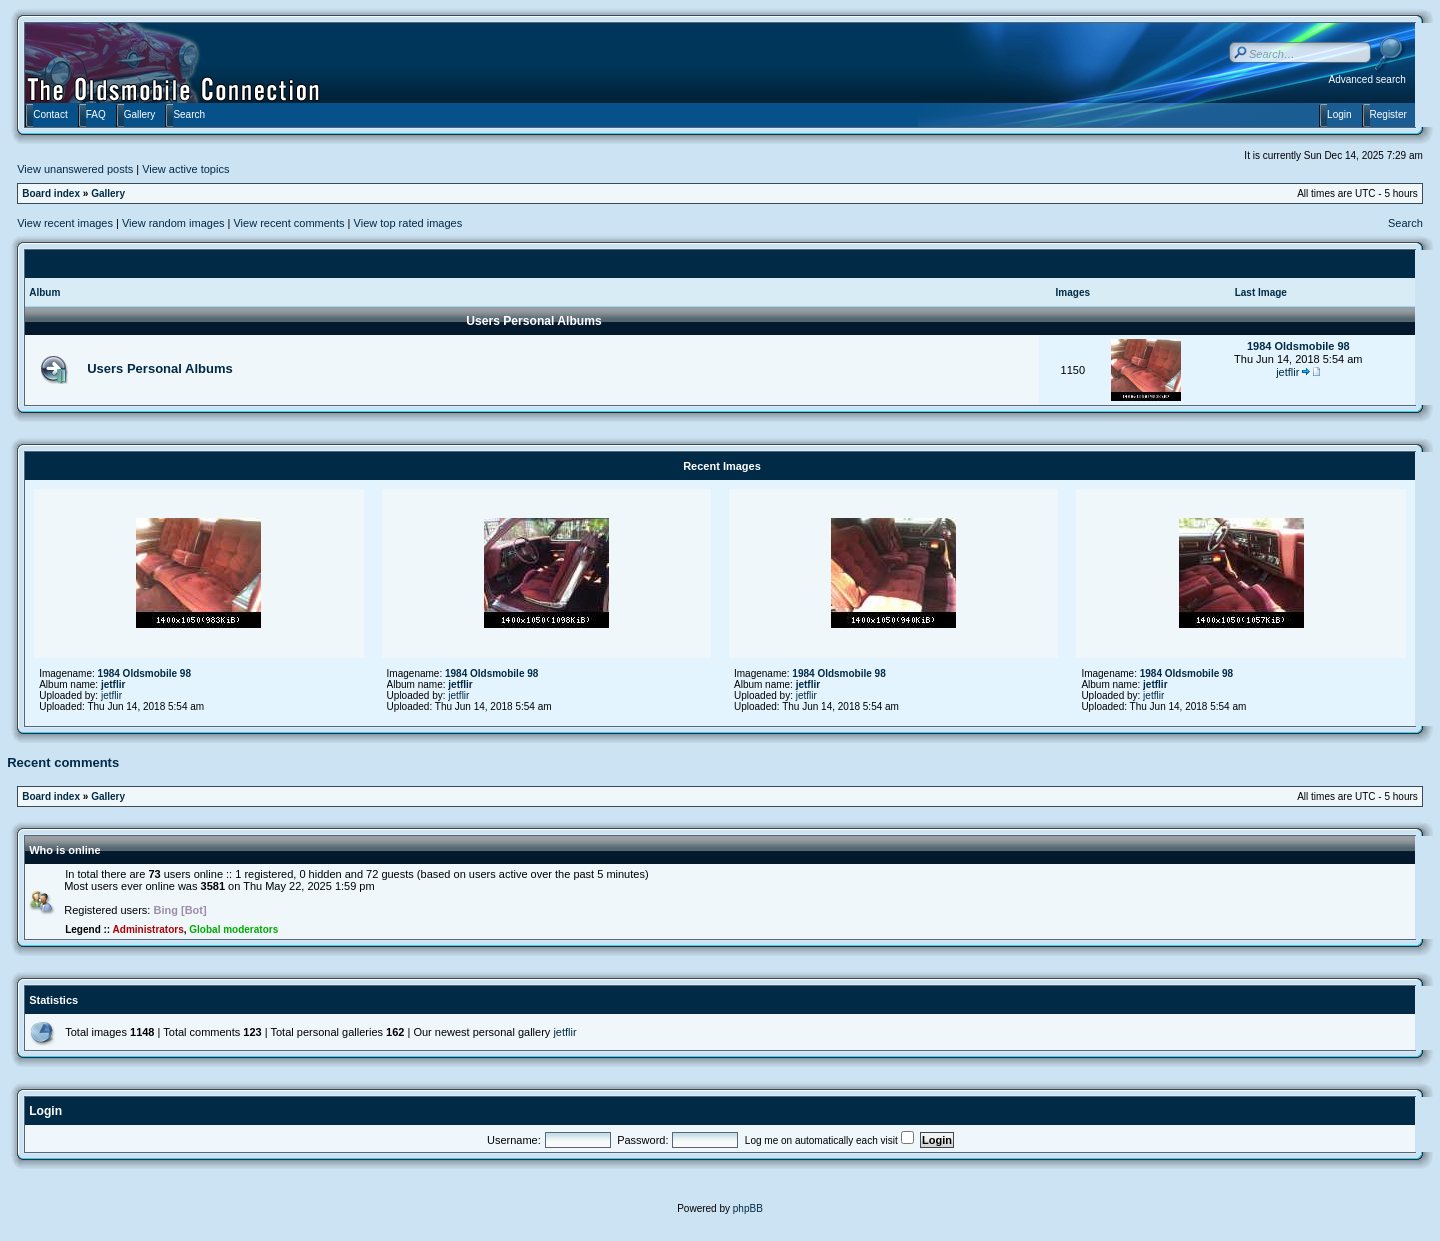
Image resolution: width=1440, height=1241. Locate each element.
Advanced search (1367, 79)
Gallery (108, 193)
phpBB (748, 1208)
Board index (51, 193)
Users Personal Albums (533, 321)
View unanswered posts (75, 169)
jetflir (1287, 372)
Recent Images (722, 466)
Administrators (148, 929)
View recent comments (288, 223)
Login (45, 1111)
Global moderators (233, 929)
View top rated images (408, 223)
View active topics (185, 169)
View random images (173, 223)
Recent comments (63, 762)
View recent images (65, 223)
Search (1405, 223)
